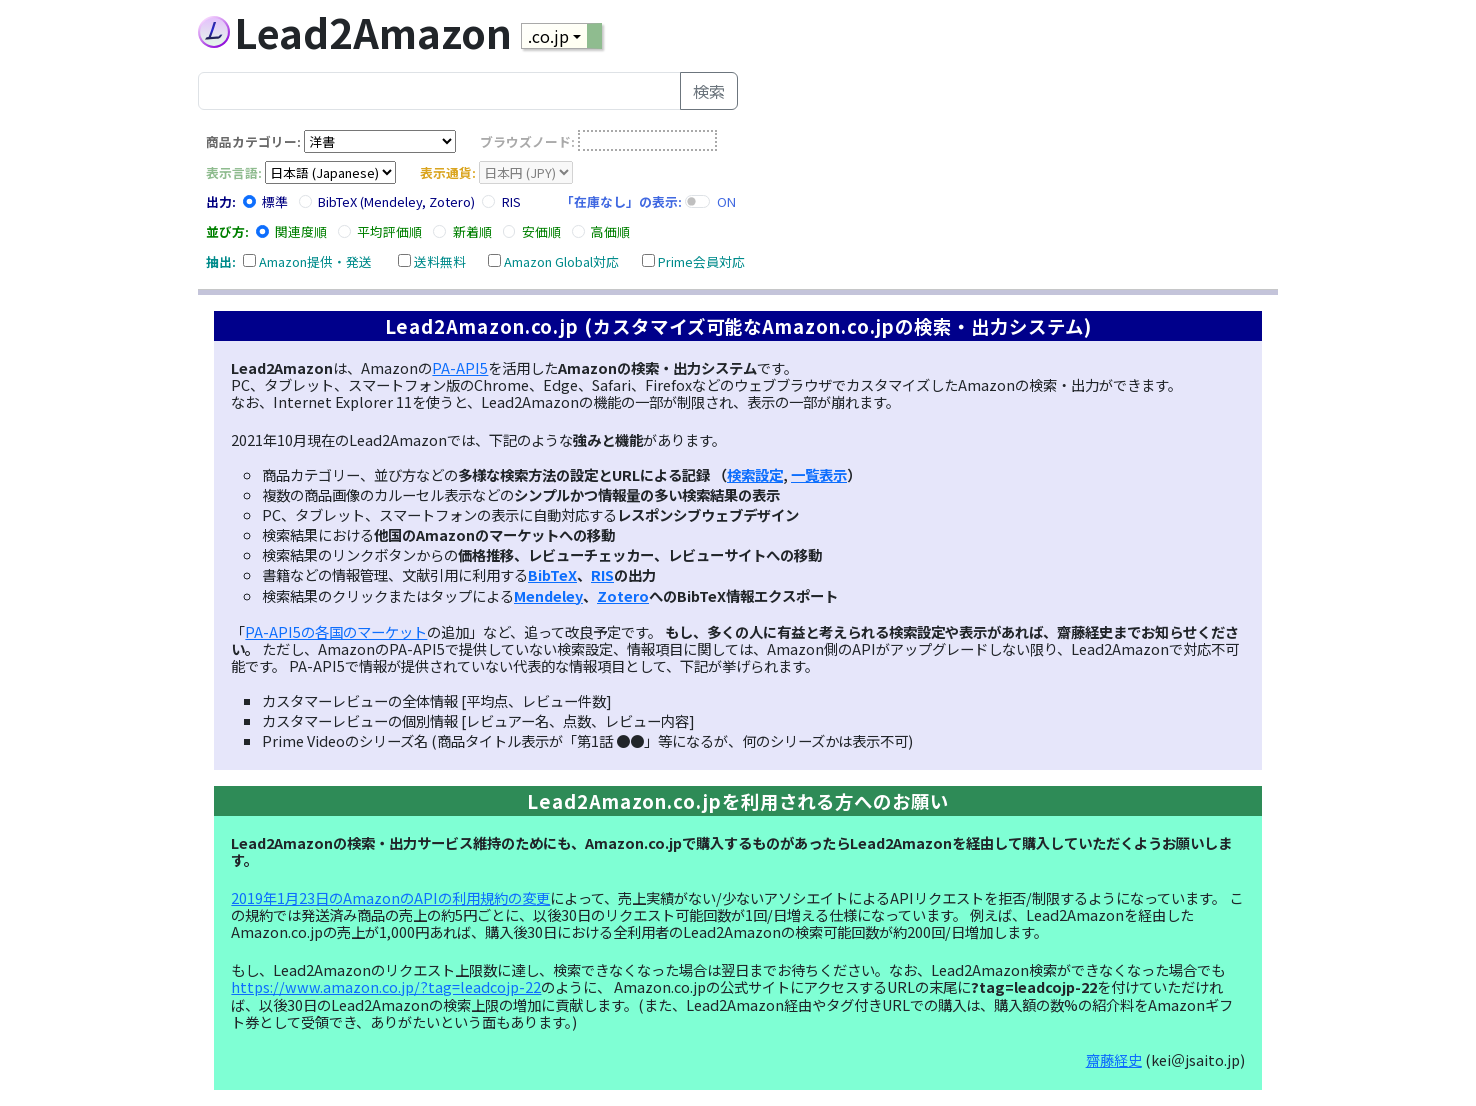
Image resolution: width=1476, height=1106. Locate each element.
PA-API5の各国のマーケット (336, 631)
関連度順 (301, 231)
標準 (275, 201)
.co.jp (548, 36)
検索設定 (755, 474)
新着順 (472, 231)
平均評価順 (389, 231)
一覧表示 (819, 474)
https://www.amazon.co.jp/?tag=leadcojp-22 (386, 986)
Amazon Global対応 (561, 261)
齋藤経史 (1114, 1059)
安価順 (541, 231)
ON (726, 201)
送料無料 (440, 261)
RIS (511, 201)
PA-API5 (460, 367)
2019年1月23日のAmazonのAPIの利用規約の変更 (390, 897)
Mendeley (548, 595)
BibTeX (552, 574)
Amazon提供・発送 (315, 261)
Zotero (623, 595)
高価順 (610, 231)
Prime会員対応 (701, 261)
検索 (709, 91)
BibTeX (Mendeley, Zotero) (396, 201)
